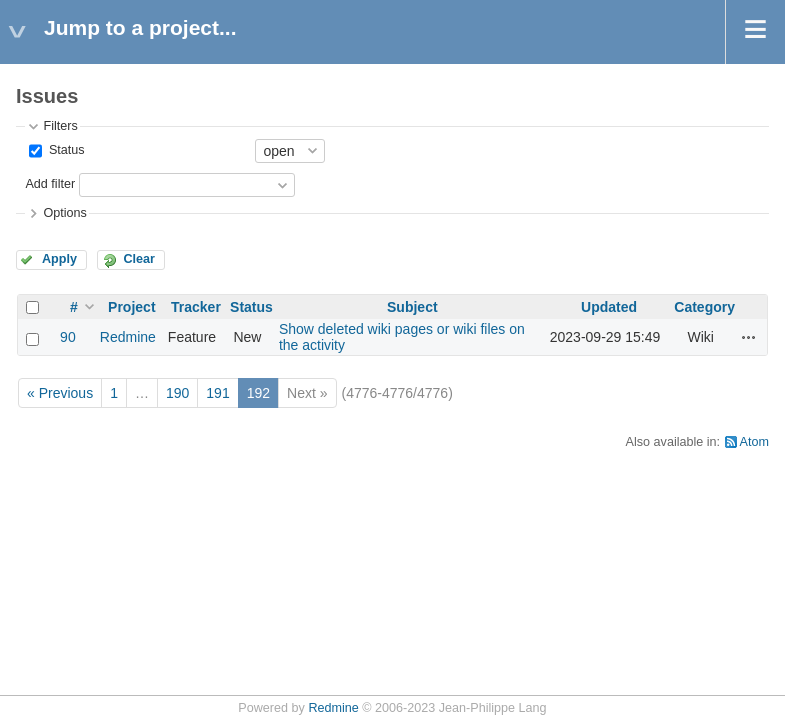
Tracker (196, 307)
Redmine (128, 337)
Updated (609, 307)
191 (217, 393)
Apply (59, 259)
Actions (749, 337)
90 (68, 337)
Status (64, 150)
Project (131, 307)
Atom (754, 442)
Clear (139, 259)
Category (704, 307)
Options (64, 213)
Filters (60, 126)
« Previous (60, 393)
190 (177, 393)
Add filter (50, 184)
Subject (412, 307)
